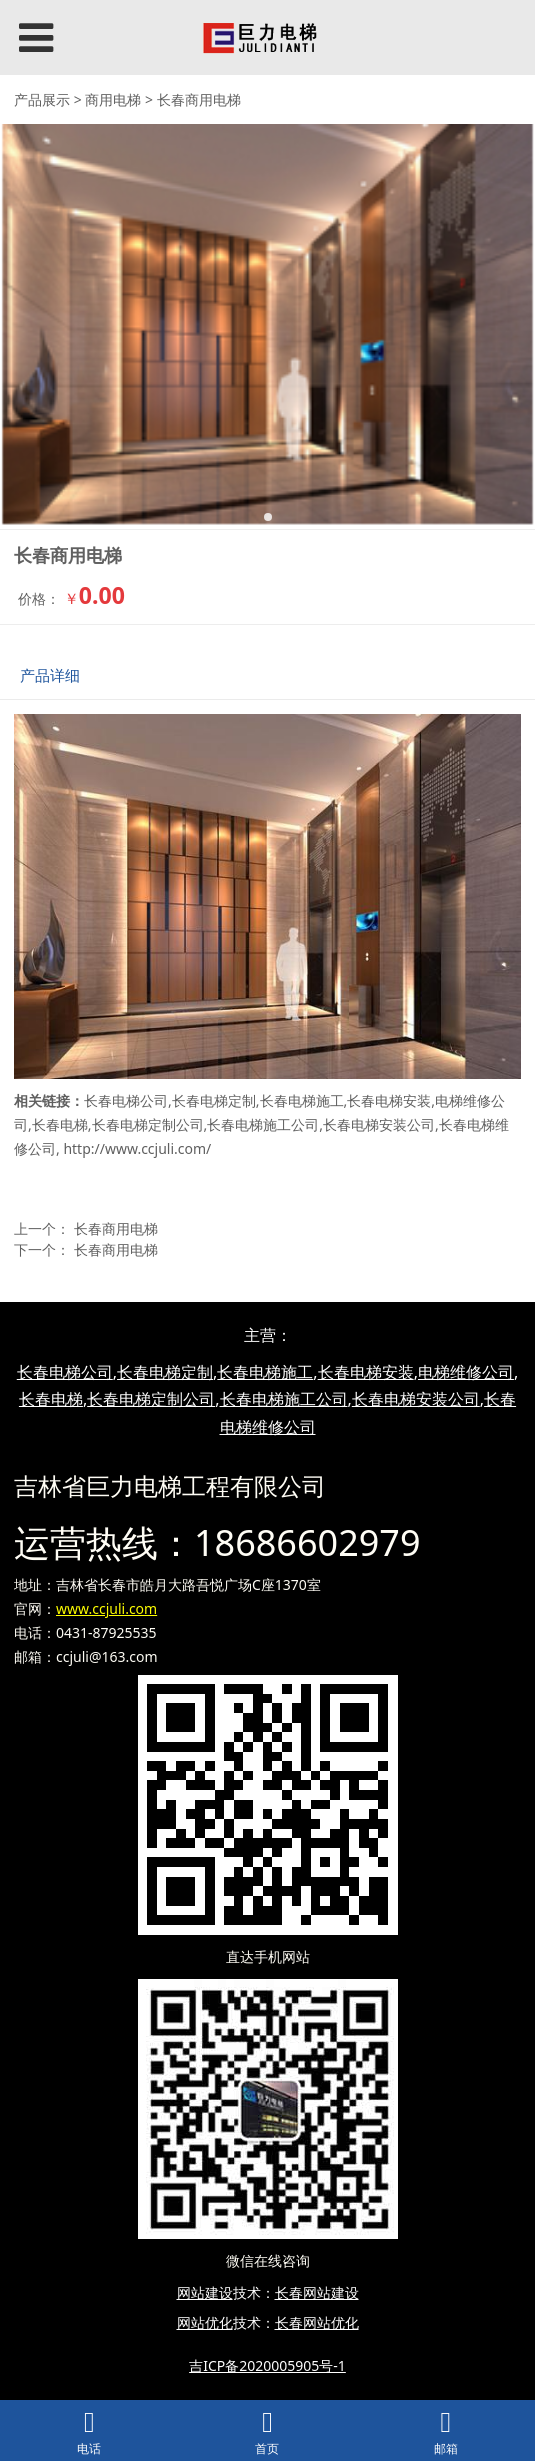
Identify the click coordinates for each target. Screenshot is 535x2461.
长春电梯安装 (389, 1100)
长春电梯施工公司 (263, 1124)
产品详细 (50, 675)
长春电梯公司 (126, 1100)
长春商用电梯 (116, 1228)
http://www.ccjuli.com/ (137, 1148)
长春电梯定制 (214, 1100)
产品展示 (42, 99)
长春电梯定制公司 (148, 1124)
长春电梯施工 (302, 1100)
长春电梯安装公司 (379, 1124)
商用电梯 (113, 99)
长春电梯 (60, 1124)
